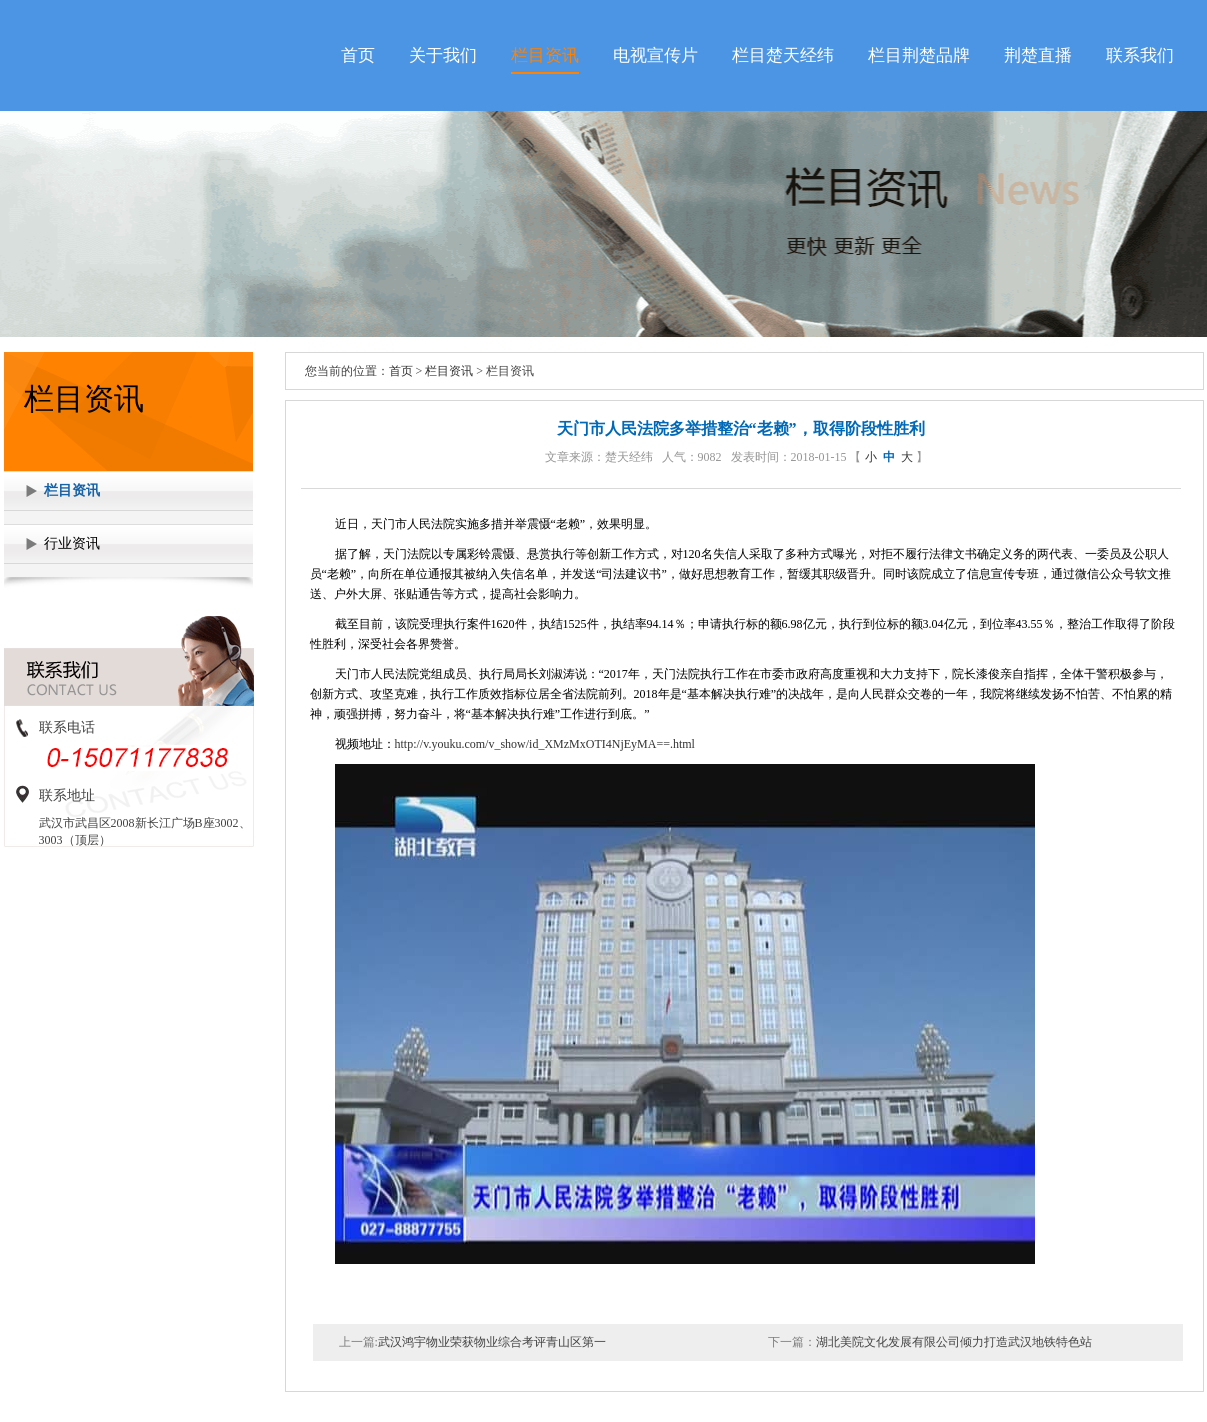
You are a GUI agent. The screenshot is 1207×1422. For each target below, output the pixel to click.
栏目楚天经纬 (783, 55)
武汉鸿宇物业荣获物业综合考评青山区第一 (492, 1342)
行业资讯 (72, 543)
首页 (358, 55)
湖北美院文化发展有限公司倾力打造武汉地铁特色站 (954, 1342)
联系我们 (1140, 55)
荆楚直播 (1038, 55)
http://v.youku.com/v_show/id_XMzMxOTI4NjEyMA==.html (545, 744)
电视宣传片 (655, 55)
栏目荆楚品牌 (919, 55)
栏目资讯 (545, 55)
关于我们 (443, 55)
